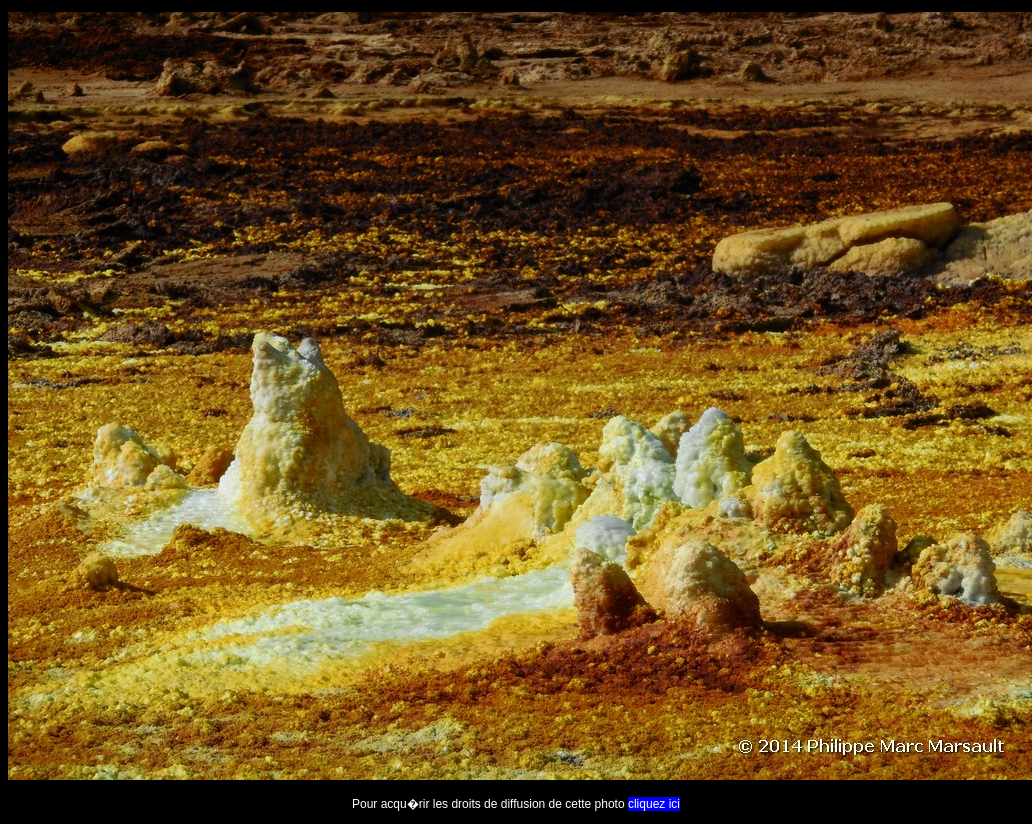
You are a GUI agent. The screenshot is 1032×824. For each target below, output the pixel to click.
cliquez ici (654, 804)
